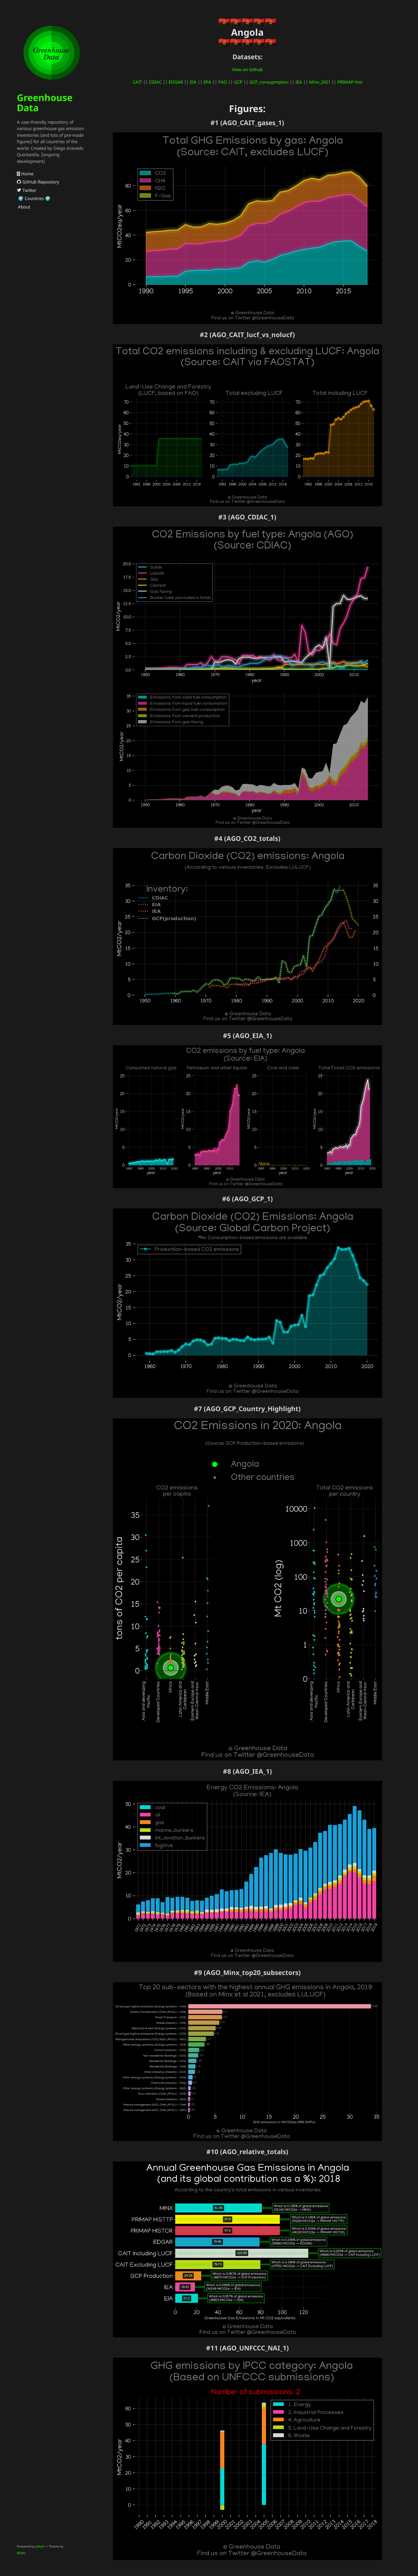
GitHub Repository (38, 182)
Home (25, 174)
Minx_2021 (319, 82)
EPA (207, 82)
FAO (222, 82)
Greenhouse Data (45, 102)
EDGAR (176, 82)
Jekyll (40, 2546)
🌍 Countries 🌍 (34, 198)
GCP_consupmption (269, 82)
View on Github (247, 69)
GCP (238, 82)
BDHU (21, 2553)
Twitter (26, 190)
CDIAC (155, 82)
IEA (299, 82)
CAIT (137, 82)
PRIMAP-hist (349, 82)
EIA (193, 82)
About (23, 207)
